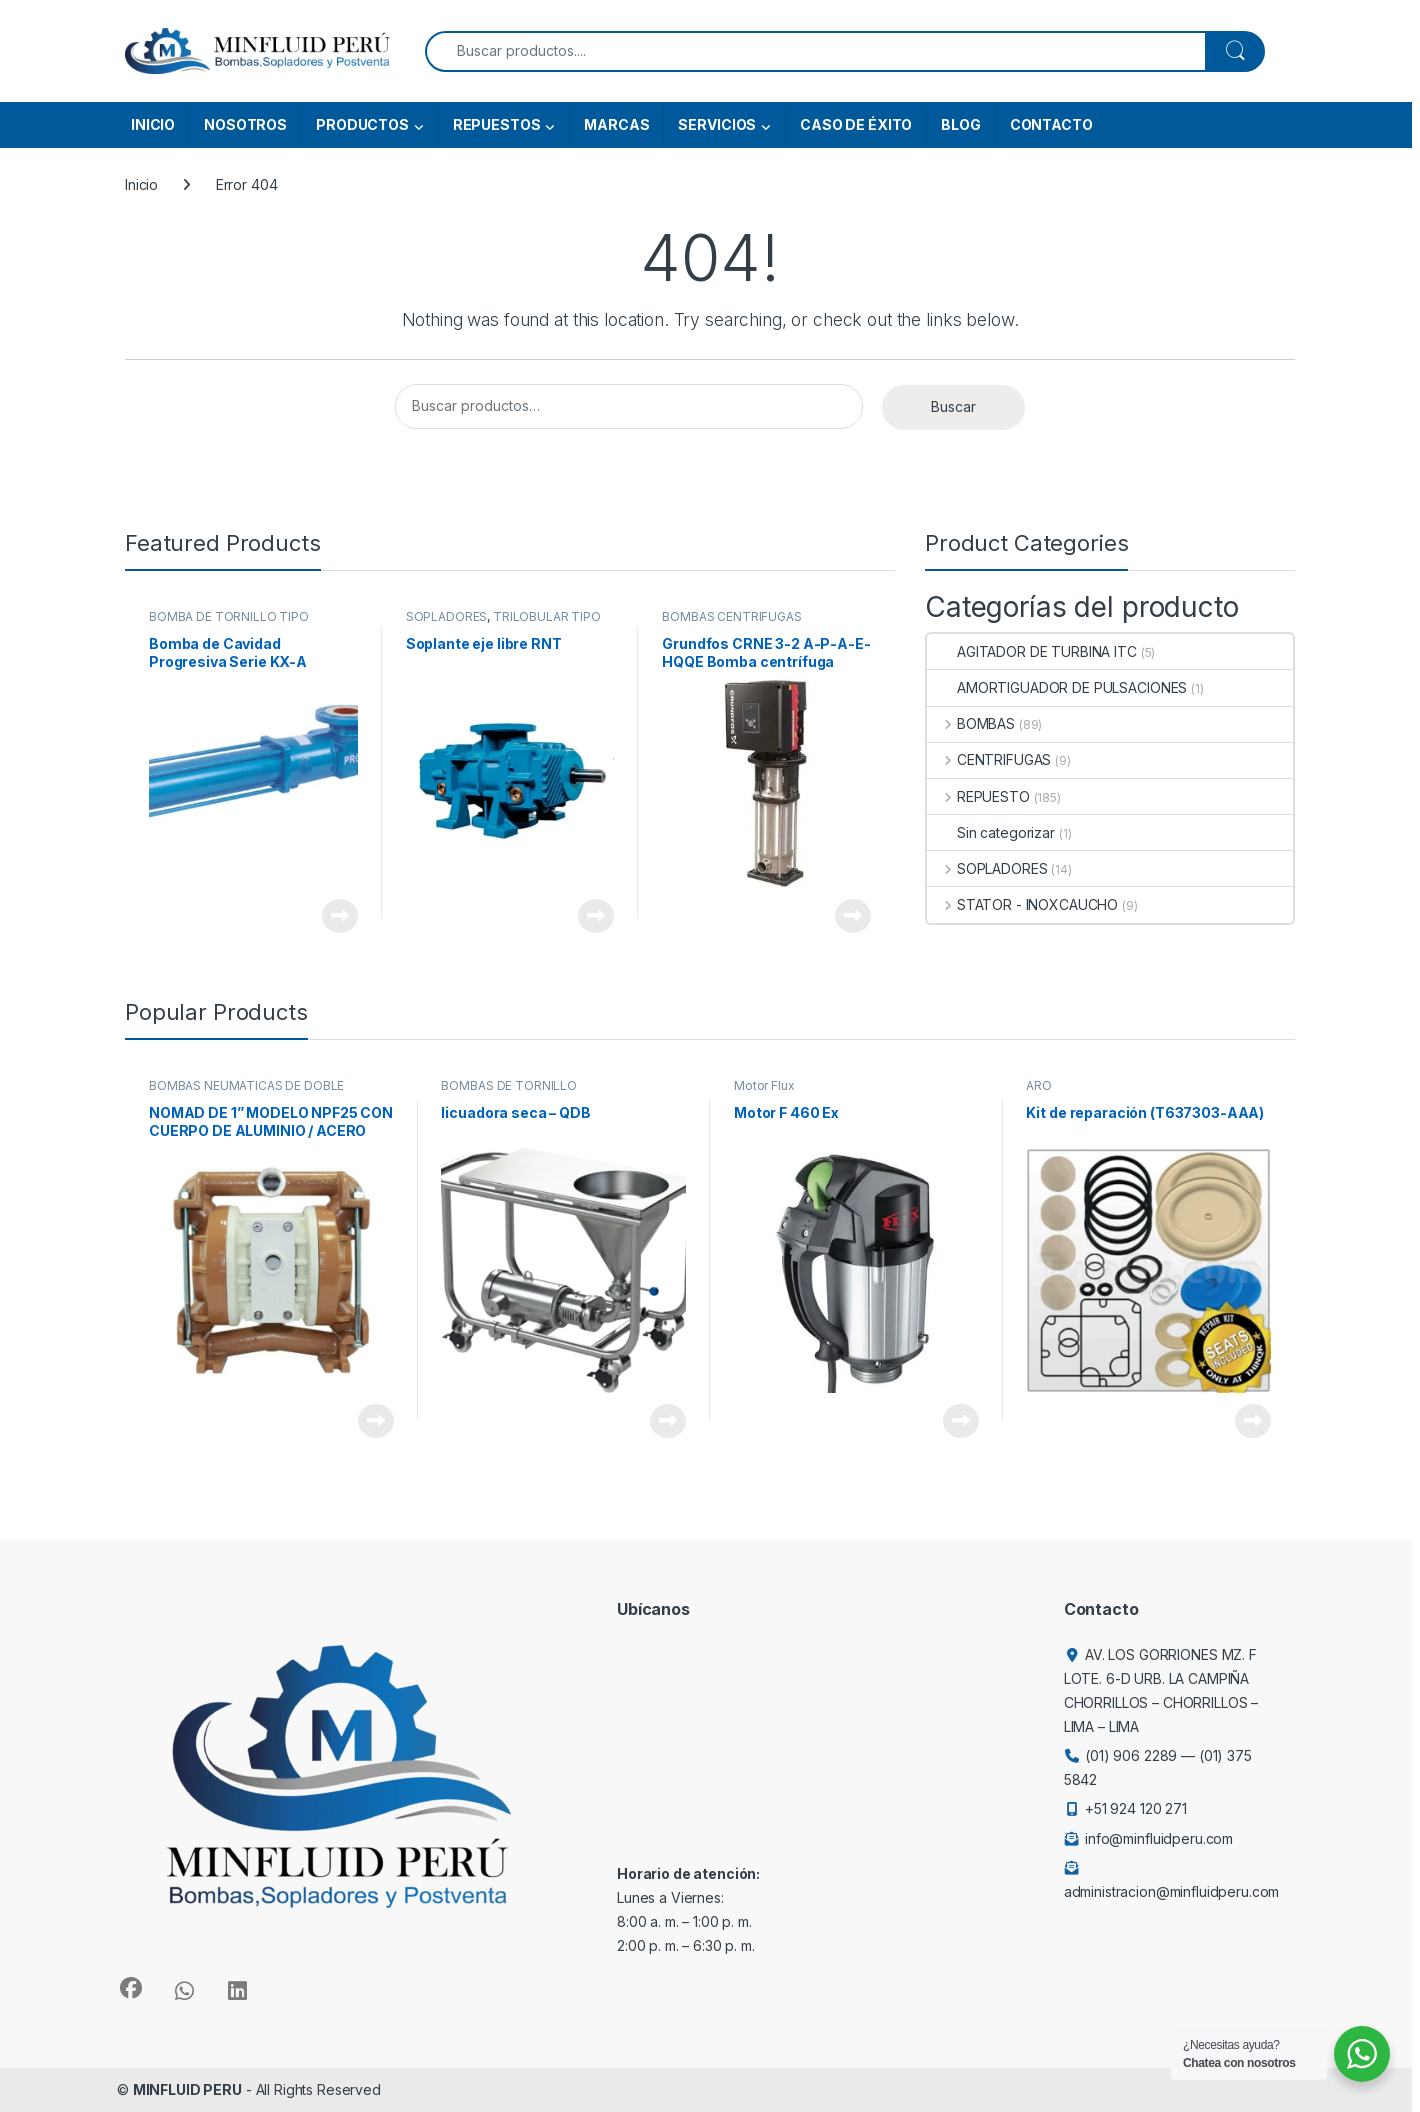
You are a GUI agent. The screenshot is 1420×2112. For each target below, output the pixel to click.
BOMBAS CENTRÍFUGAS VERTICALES (731, 623)
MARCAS (616, 124)
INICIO (153, 124)
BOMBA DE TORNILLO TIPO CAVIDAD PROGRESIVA (229, 623)
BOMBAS (971, 723)
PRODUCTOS (362, 124)
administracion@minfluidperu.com (1172, 1891)
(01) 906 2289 (1131, 1755)
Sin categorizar (991, 832)
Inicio (141, 184)
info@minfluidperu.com (1159, 1838)
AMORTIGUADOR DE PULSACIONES (1057, 687)
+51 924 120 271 (1136, 1808)
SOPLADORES (447, 616)
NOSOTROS (245, 124)
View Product (340, 916)
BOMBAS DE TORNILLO (508, 1085)
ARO (1039, 1085)
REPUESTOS (497, 124)
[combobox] (815, 51)
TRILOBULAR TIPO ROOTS (503, 623)
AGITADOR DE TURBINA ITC (1032, 651)
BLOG (960, 124)
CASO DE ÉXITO (856, 124)
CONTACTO (1051, 124)
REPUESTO (978, 796)
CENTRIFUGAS (989, 759)
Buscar (953, 406)
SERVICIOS (717, 124)
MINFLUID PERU (187, 2089)
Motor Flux (764, 1085)
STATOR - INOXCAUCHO (1022, 904)
